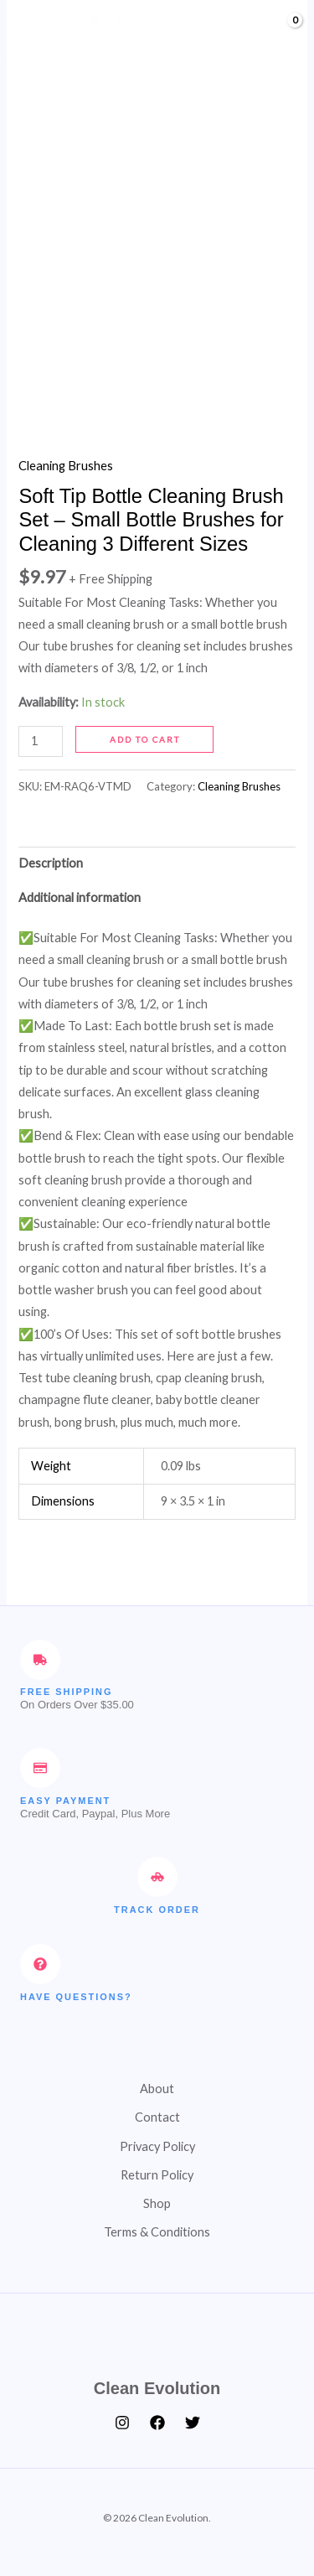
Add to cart (145, 739)
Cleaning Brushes (65, 466)
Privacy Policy (157, 2146)
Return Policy (157, 2175)
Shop (157, 2203)
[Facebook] (157, 2422)
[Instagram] (122, 2422)
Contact (157, 2117)
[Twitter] (192, 2422)
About (157, 2088)
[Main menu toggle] (33, 28)
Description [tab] (50, 863)
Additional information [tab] (79, 897)
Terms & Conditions (157, 2232)
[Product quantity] (40, 741)
